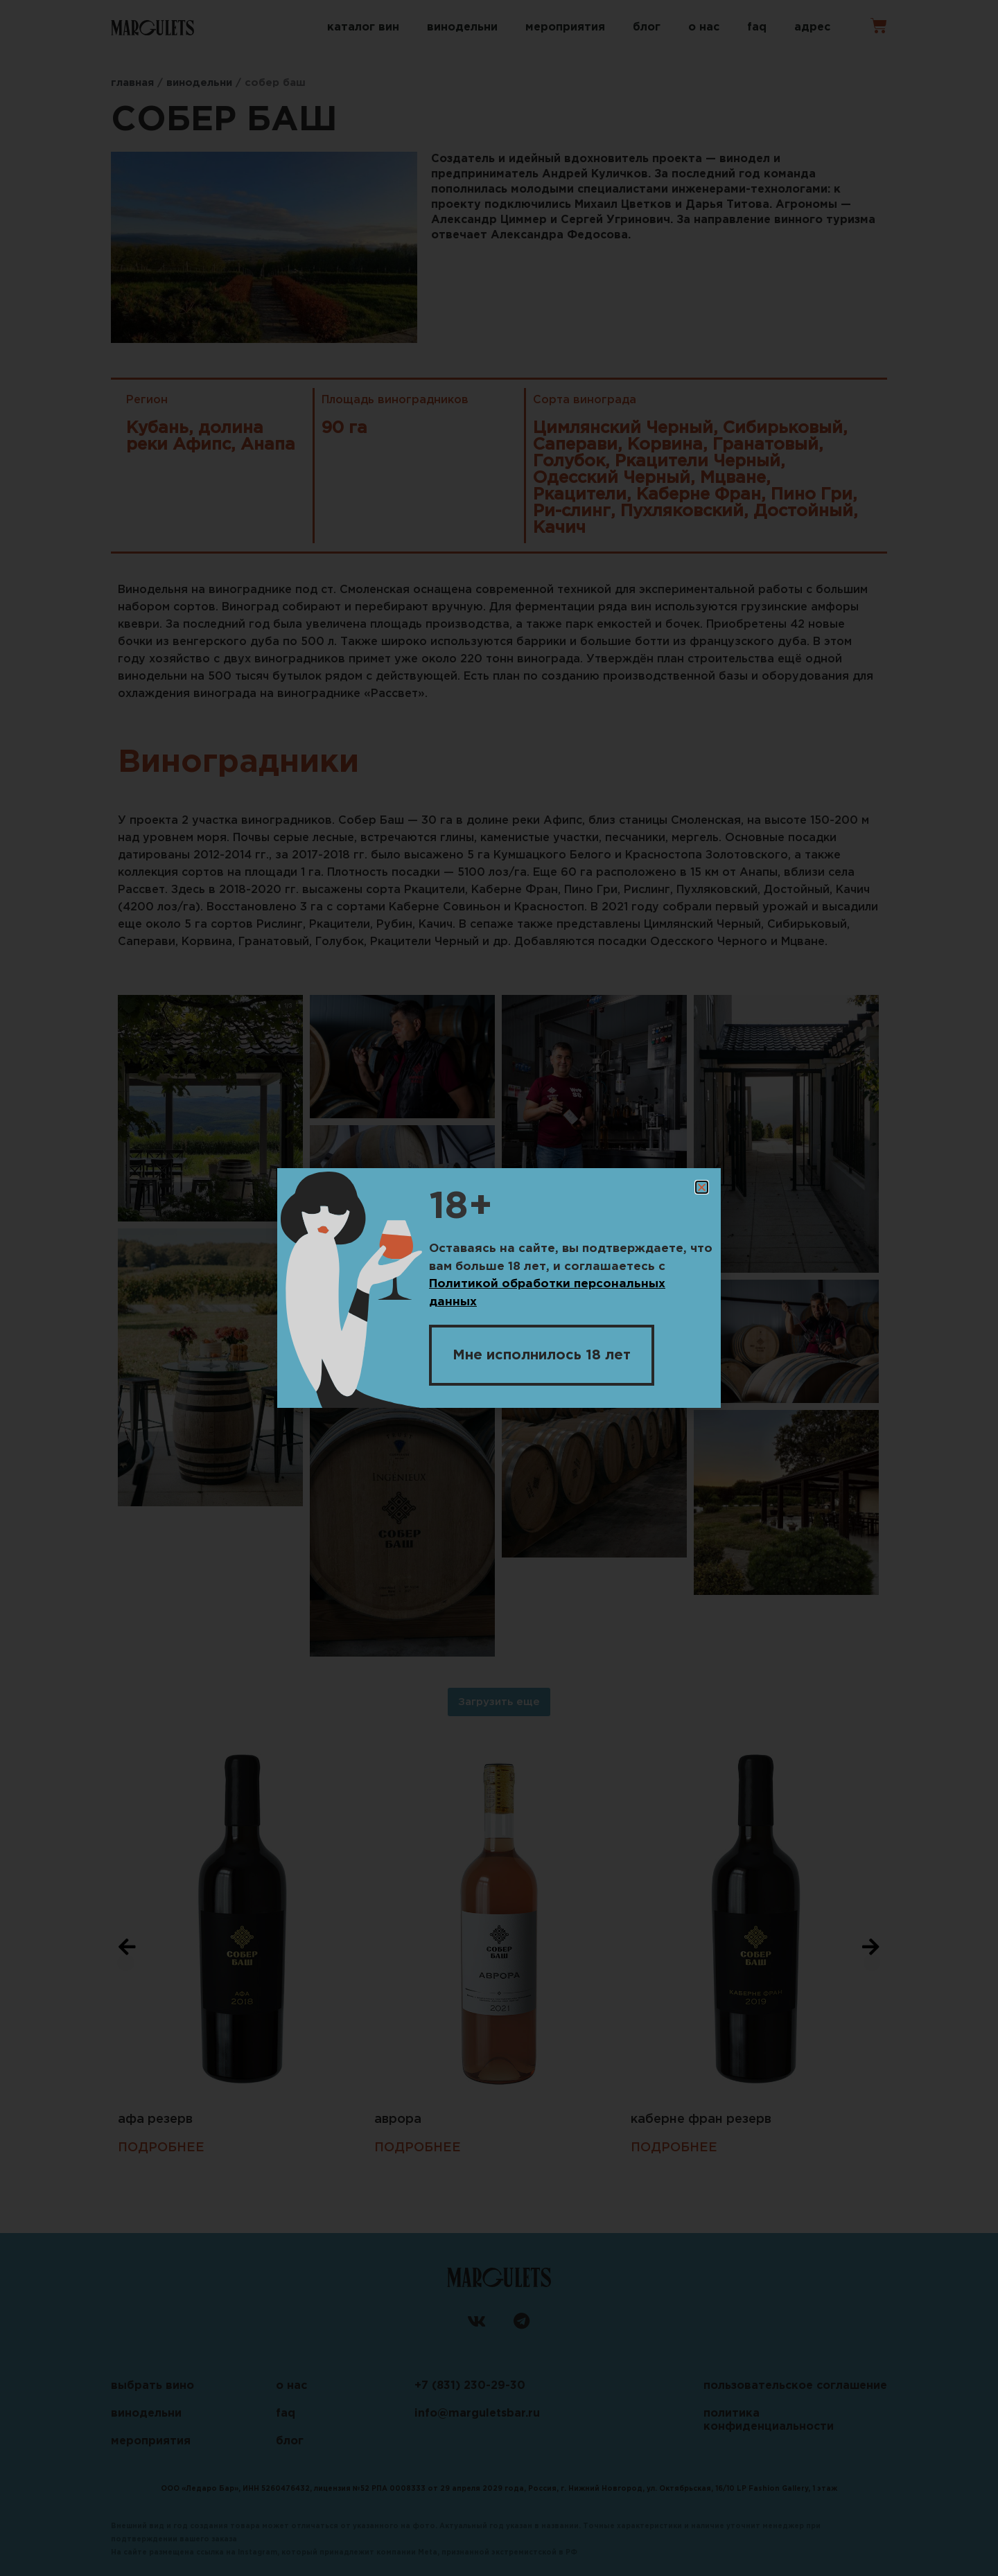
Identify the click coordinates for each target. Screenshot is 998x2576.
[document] (499, 1288)
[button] (702, 1188)
